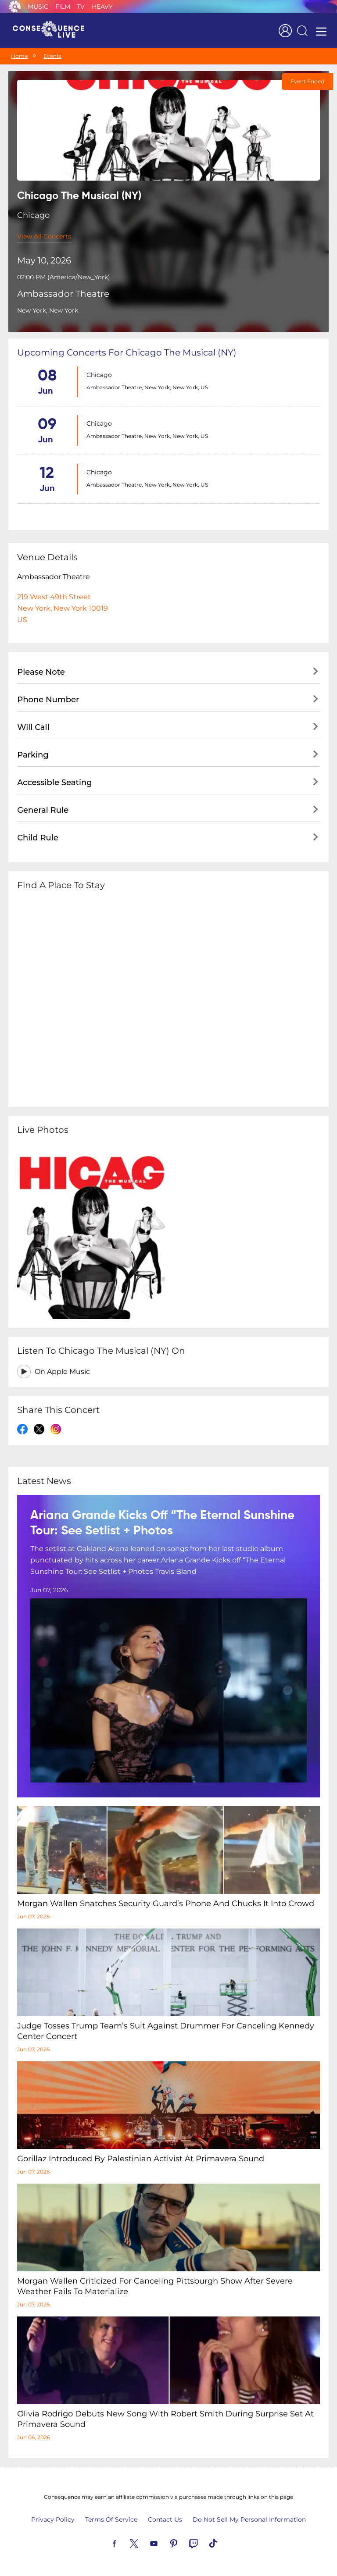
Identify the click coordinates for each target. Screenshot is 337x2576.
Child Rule (37, 838)
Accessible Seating (54, 782)
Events (52, 56)
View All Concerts (44, 236)
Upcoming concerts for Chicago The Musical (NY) (127, 352)
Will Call (33, 727)
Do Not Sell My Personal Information (249, 2519)
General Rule (42, 810)
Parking (33, 755)
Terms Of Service (111, 2519)
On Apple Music (62, 1371)
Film (62, 7)
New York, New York (47, 310)
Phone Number (48, 699)
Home (19, 56)
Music (38, 7)
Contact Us (165, 2519)
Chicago (99, 375)
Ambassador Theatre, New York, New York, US (147, 387)
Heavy (102, 7)
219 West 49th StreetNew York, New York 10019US (62, 608)
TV (81, 7)
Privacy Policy (53, 2519)
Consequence (15, 6)
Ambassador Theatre (63, 294)
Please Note (41, 672)
